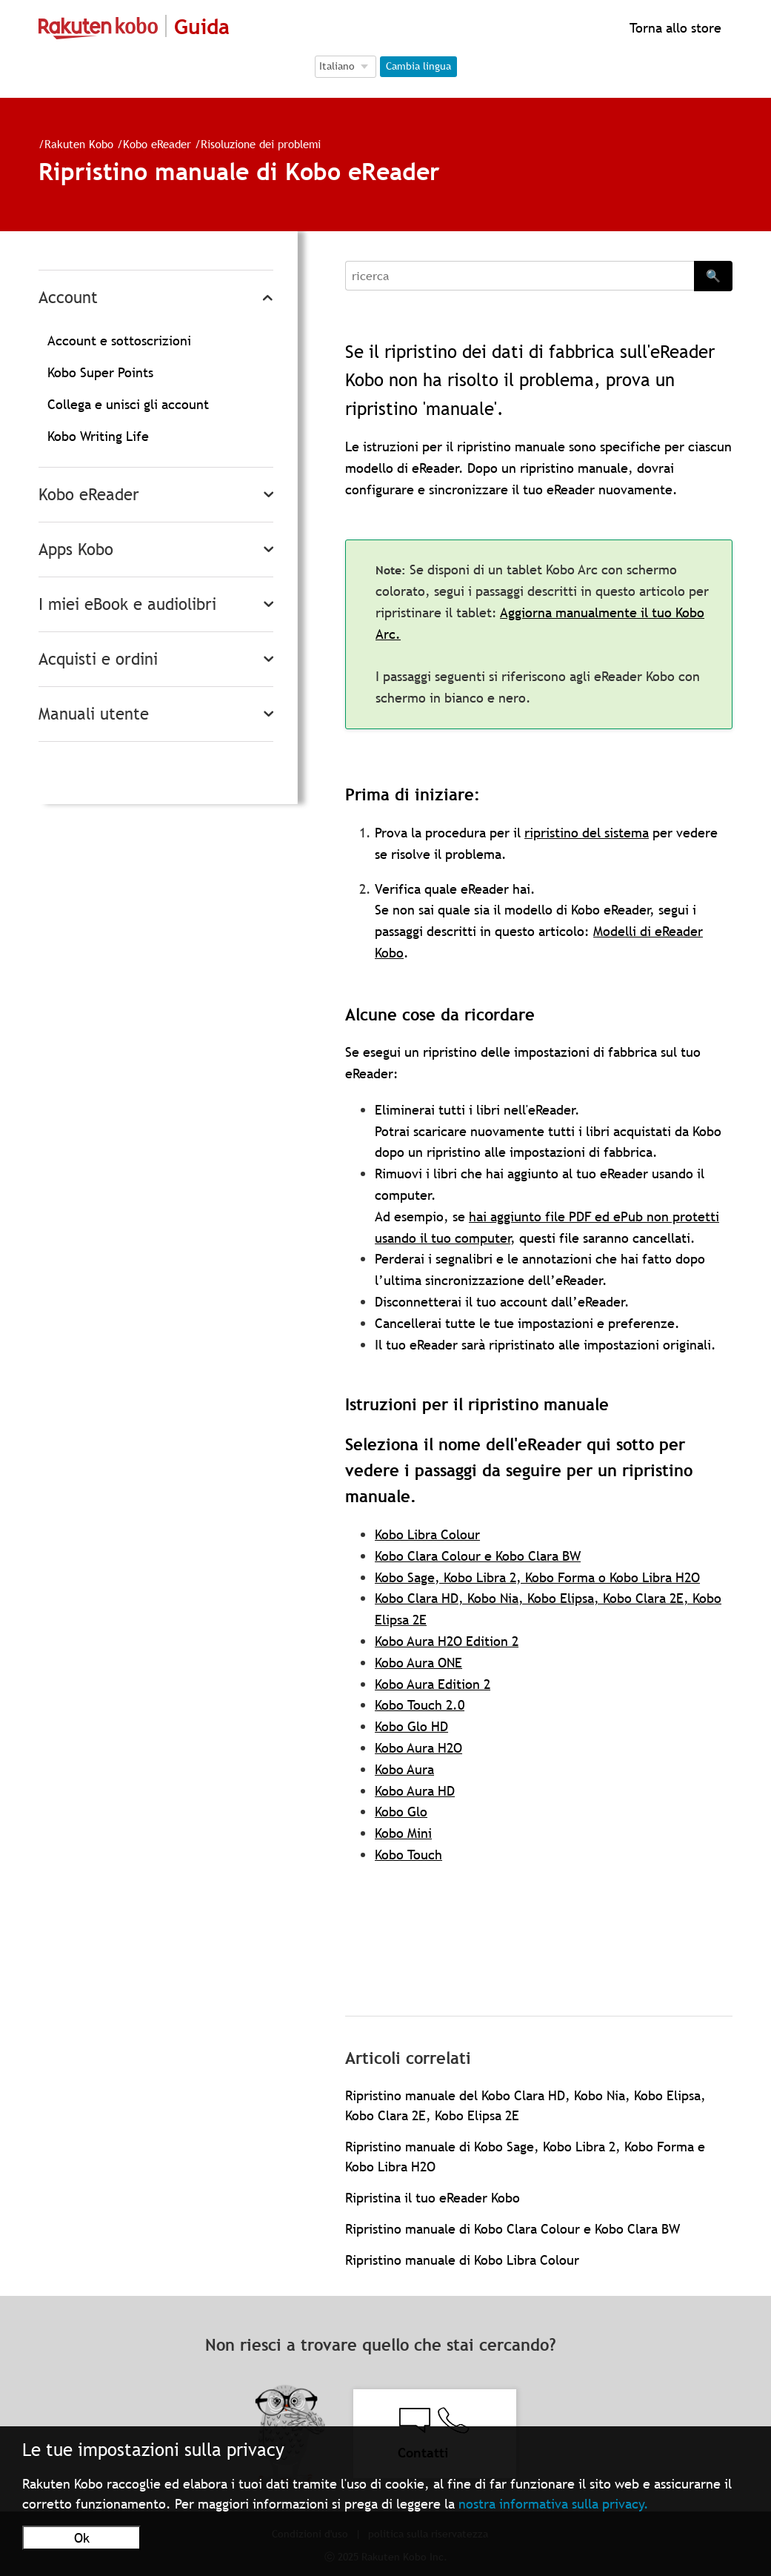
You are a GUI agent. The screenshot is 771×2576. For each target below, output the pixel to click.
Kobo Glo (401, 1811)
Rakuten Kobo (78, 143)
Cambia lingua (418, 66)
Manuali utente (94, 714)
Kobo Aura (404, 1769)
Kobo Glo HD (411, 1726)
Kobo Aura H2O (418, 1747)
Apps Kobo (76, 550)
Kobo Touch (408, 1854)
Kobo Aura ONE (418, 1662)
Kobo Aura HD (415, 1790)
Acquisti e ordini (98, 659)
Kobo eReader (157, 143)
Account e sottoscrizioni (119, 340)
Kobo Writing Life (98, 436)
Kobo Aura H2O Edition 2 (446, 1641)
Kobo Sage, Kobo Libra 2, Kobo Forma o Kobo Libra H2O (537, 1577)
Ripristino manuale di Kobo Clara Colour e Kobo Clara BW (512, 2228)
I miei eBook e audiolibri (127, 604)
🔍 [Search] (713, 276)
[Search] (519, 276)
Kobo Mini (403, 1833)
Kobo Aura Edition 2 (432, 1684)
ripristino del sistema (586, 832)
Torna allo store (673, 27)
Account (68, 298)
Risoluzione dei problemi (261, 143)
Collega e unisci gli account (128, 404)
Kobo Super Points (100, 372)
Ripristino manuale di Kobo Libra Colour (462, 2259)
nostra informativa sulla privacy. (553, 2503)
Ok (82, 2537)
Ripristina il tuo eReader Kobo (432, 2197)
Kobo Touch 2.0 (419, 1704)
